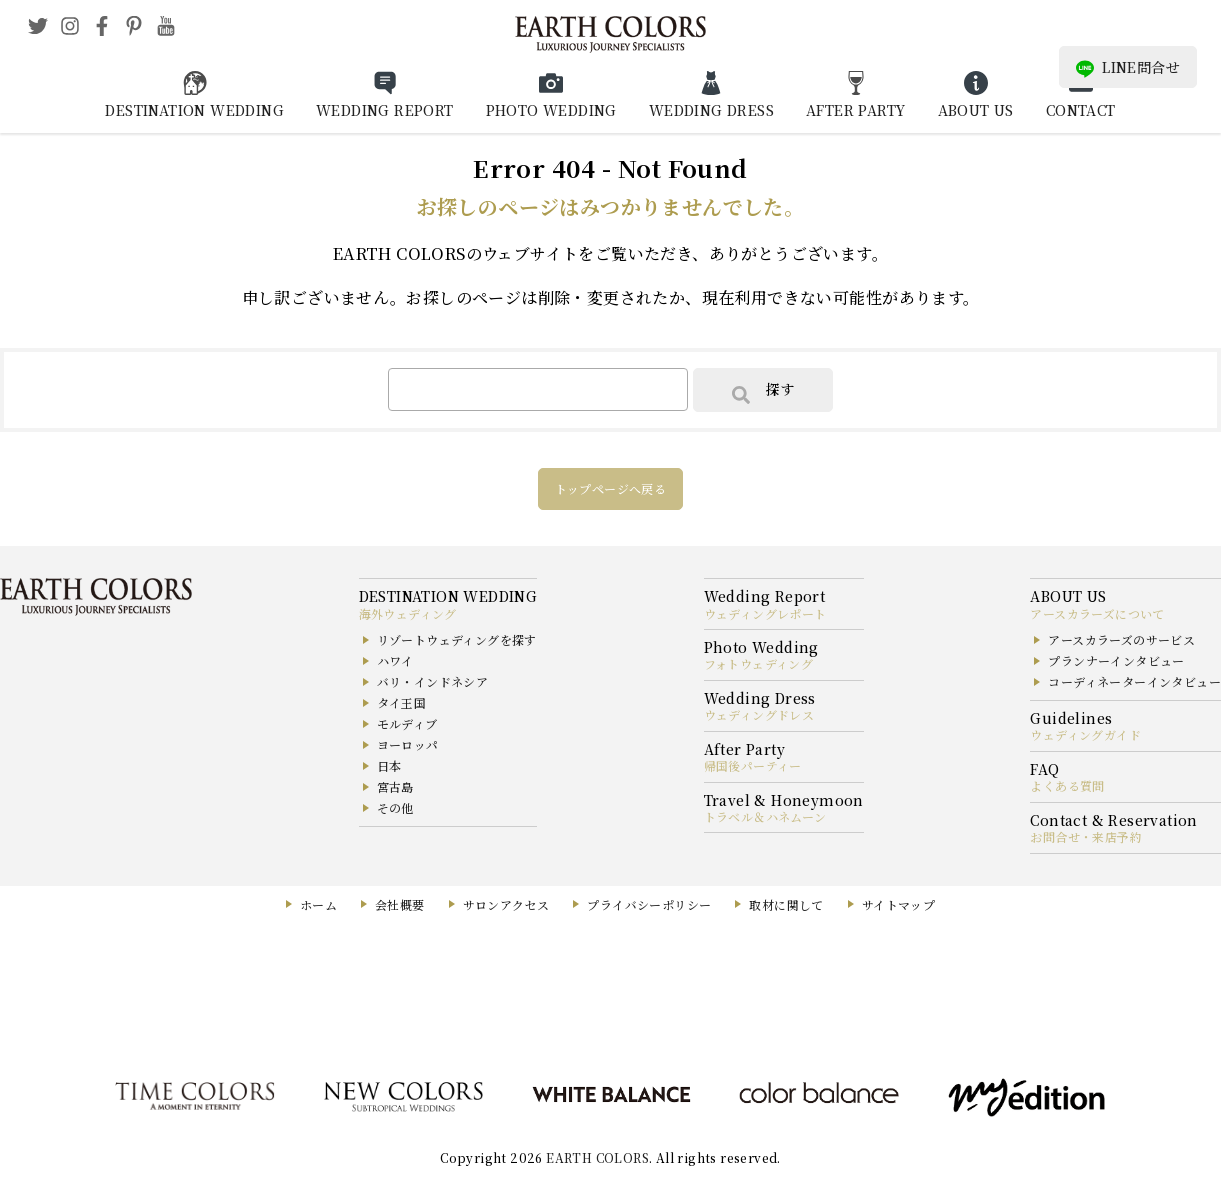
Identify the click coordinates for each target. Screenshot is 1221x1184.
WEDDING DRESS (711, 110)
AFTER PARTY (855, 110)
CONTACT (1081, 110)
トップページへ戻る (611, 488)
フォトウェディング (759, 663)
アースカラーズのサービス (1121, 639)
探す (763, 391)
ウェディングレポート (765, 613)
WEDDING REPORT (385, 110)
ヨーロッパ (408, 744)
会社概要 (400, 904)
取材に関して (786, 904)
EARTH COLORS (597, 1157)
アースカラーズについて (1097, 613)
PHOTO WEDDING (551, 110)
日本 (389, 765)
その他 (395, 807)
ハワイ (395, 660)
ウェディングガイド (1085, 734)
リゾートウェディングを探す (457, 639)
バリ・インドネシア (433, 681)
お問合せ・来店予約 (1086, 836)
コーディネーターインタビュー (1134, 681)
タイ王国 (402, 702)
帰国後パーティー (753, 765)
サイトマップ (898, 904)
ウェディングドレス (759, 714)
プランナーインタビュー (1116, 660)
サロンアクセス (506, 904)
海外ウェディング (408, 613)
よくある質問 (1067, 785)
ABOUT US (976, 110)
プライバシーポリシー (649, 904)
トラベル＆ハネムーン (765, 816)
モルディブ (407, 723)
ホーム (318, 904)
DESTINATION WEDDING (194, 110)
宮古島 (395, 786)
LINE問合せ (1128, 67)
